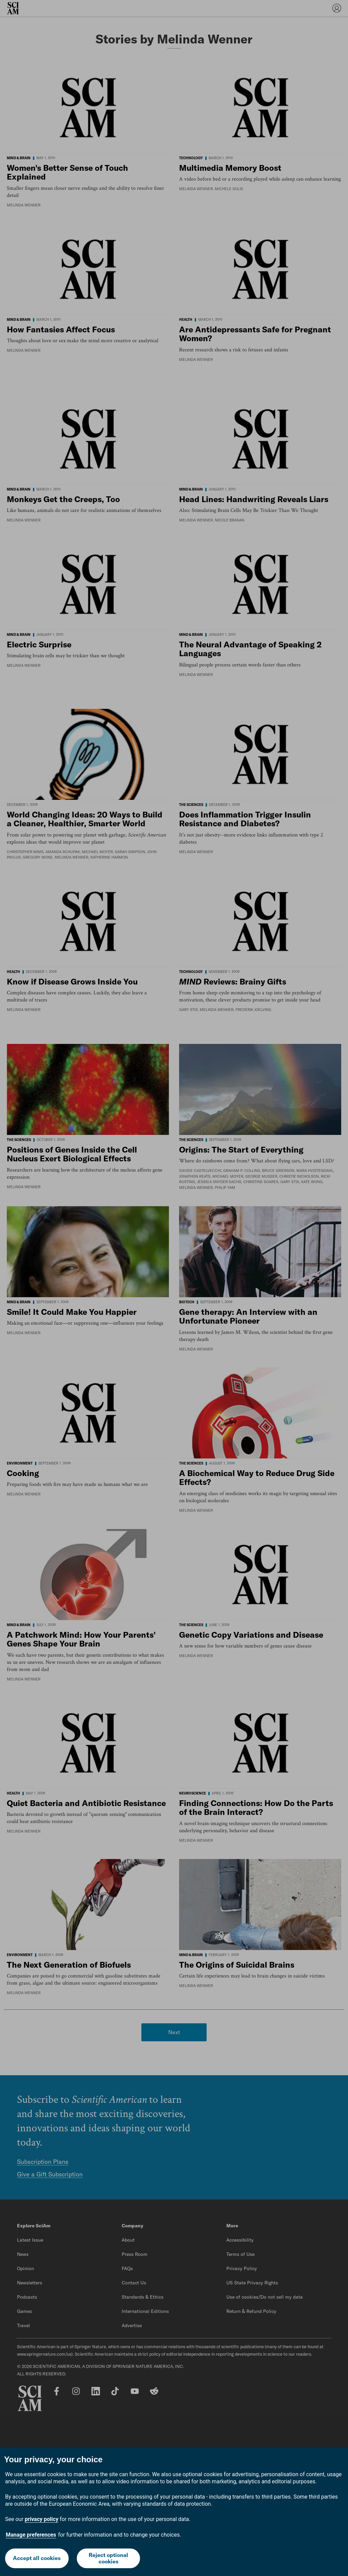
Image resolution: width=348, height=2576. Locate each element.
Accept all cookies (36, 2558)
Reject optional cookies (108, 2558)
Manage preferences (31, 2535)
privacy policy (41, 2519)
